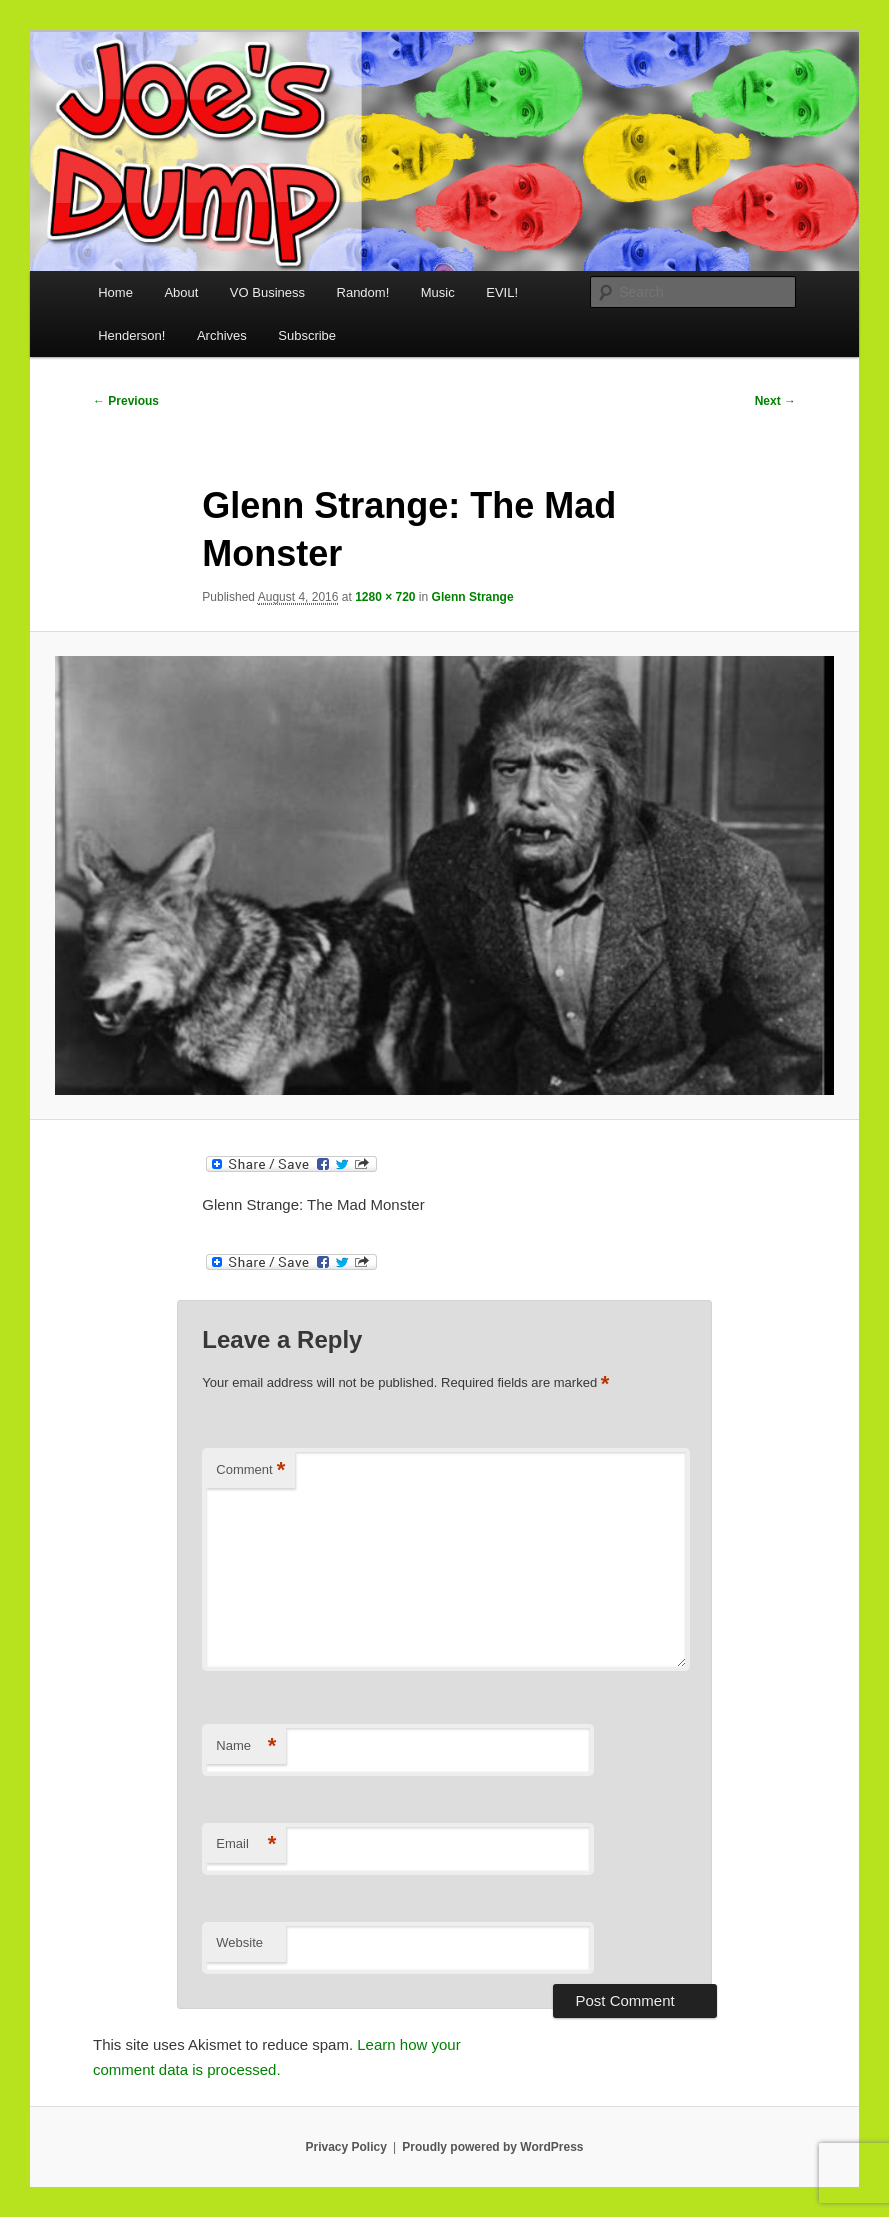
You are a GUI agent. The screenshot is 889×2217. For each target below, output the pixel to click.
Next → (775, 401)
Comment (250, 1470)
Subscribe (307, 335)
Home (115, 292)
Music (438, 292)
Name (246, 1746)
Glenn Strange (473, 597)
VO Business (267, 292)
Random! (363, 292)
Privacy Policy (345, 2147)
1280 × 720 (385, 597)
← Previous (126, 401)
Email (246, 1844)
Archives (222, 335)
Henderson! (131, 335)
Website (239, 1942)
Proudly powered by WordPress (492, 2147)
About (181, 292)
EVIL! (502, 292)
